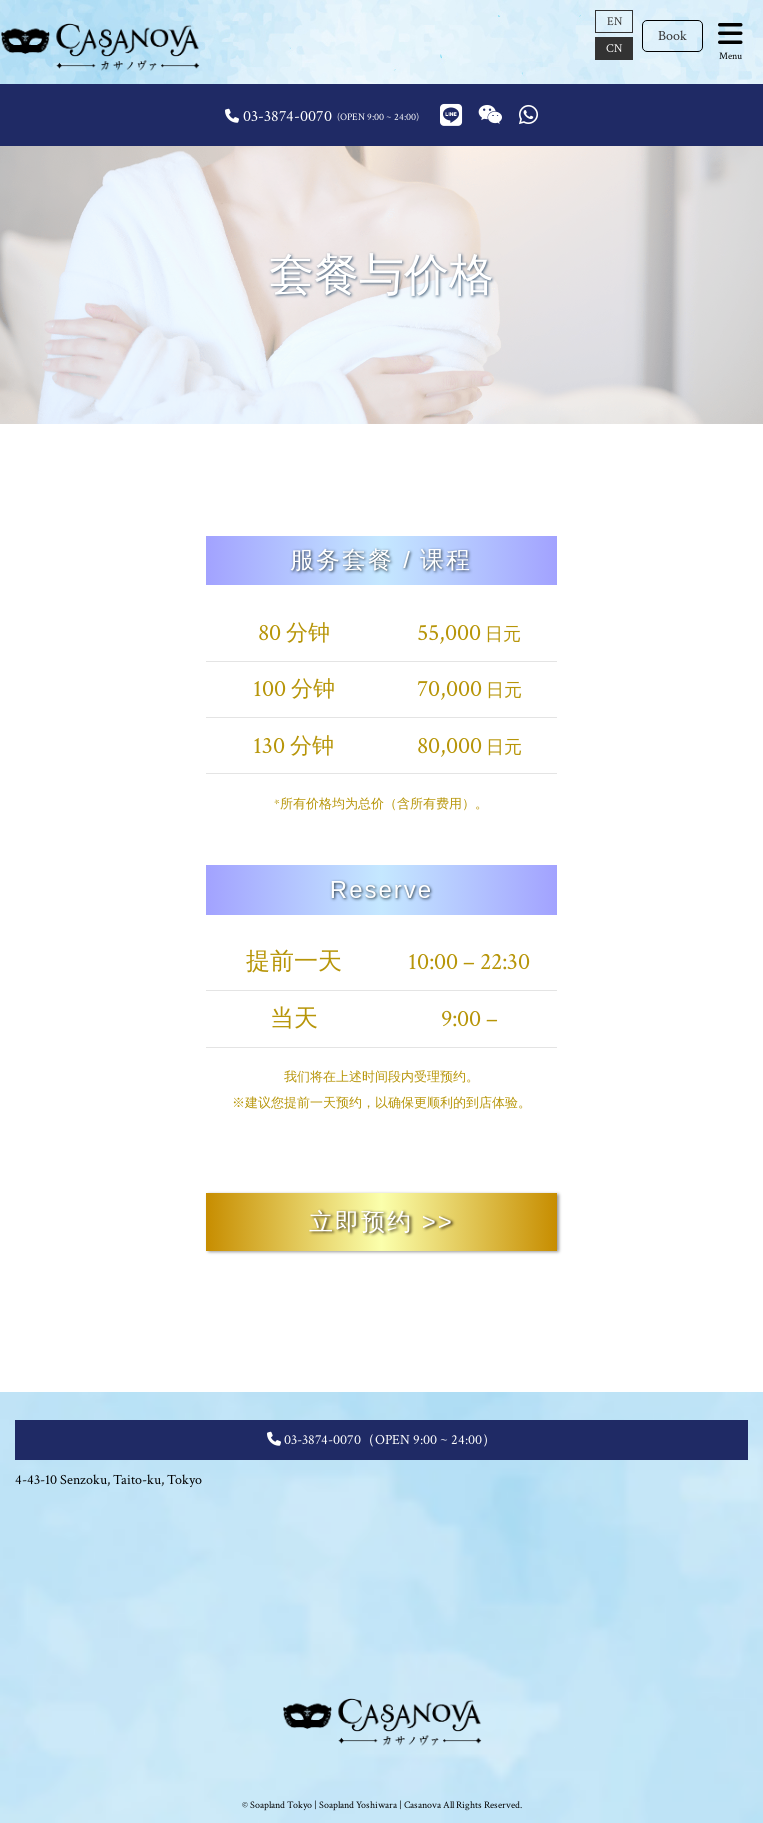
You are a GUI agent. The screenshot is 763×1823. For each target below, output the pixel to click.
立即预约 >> (381, 1221)
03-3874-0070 (287, 116)
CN (614, 48)
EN (614, 21)
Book (672, 36)
